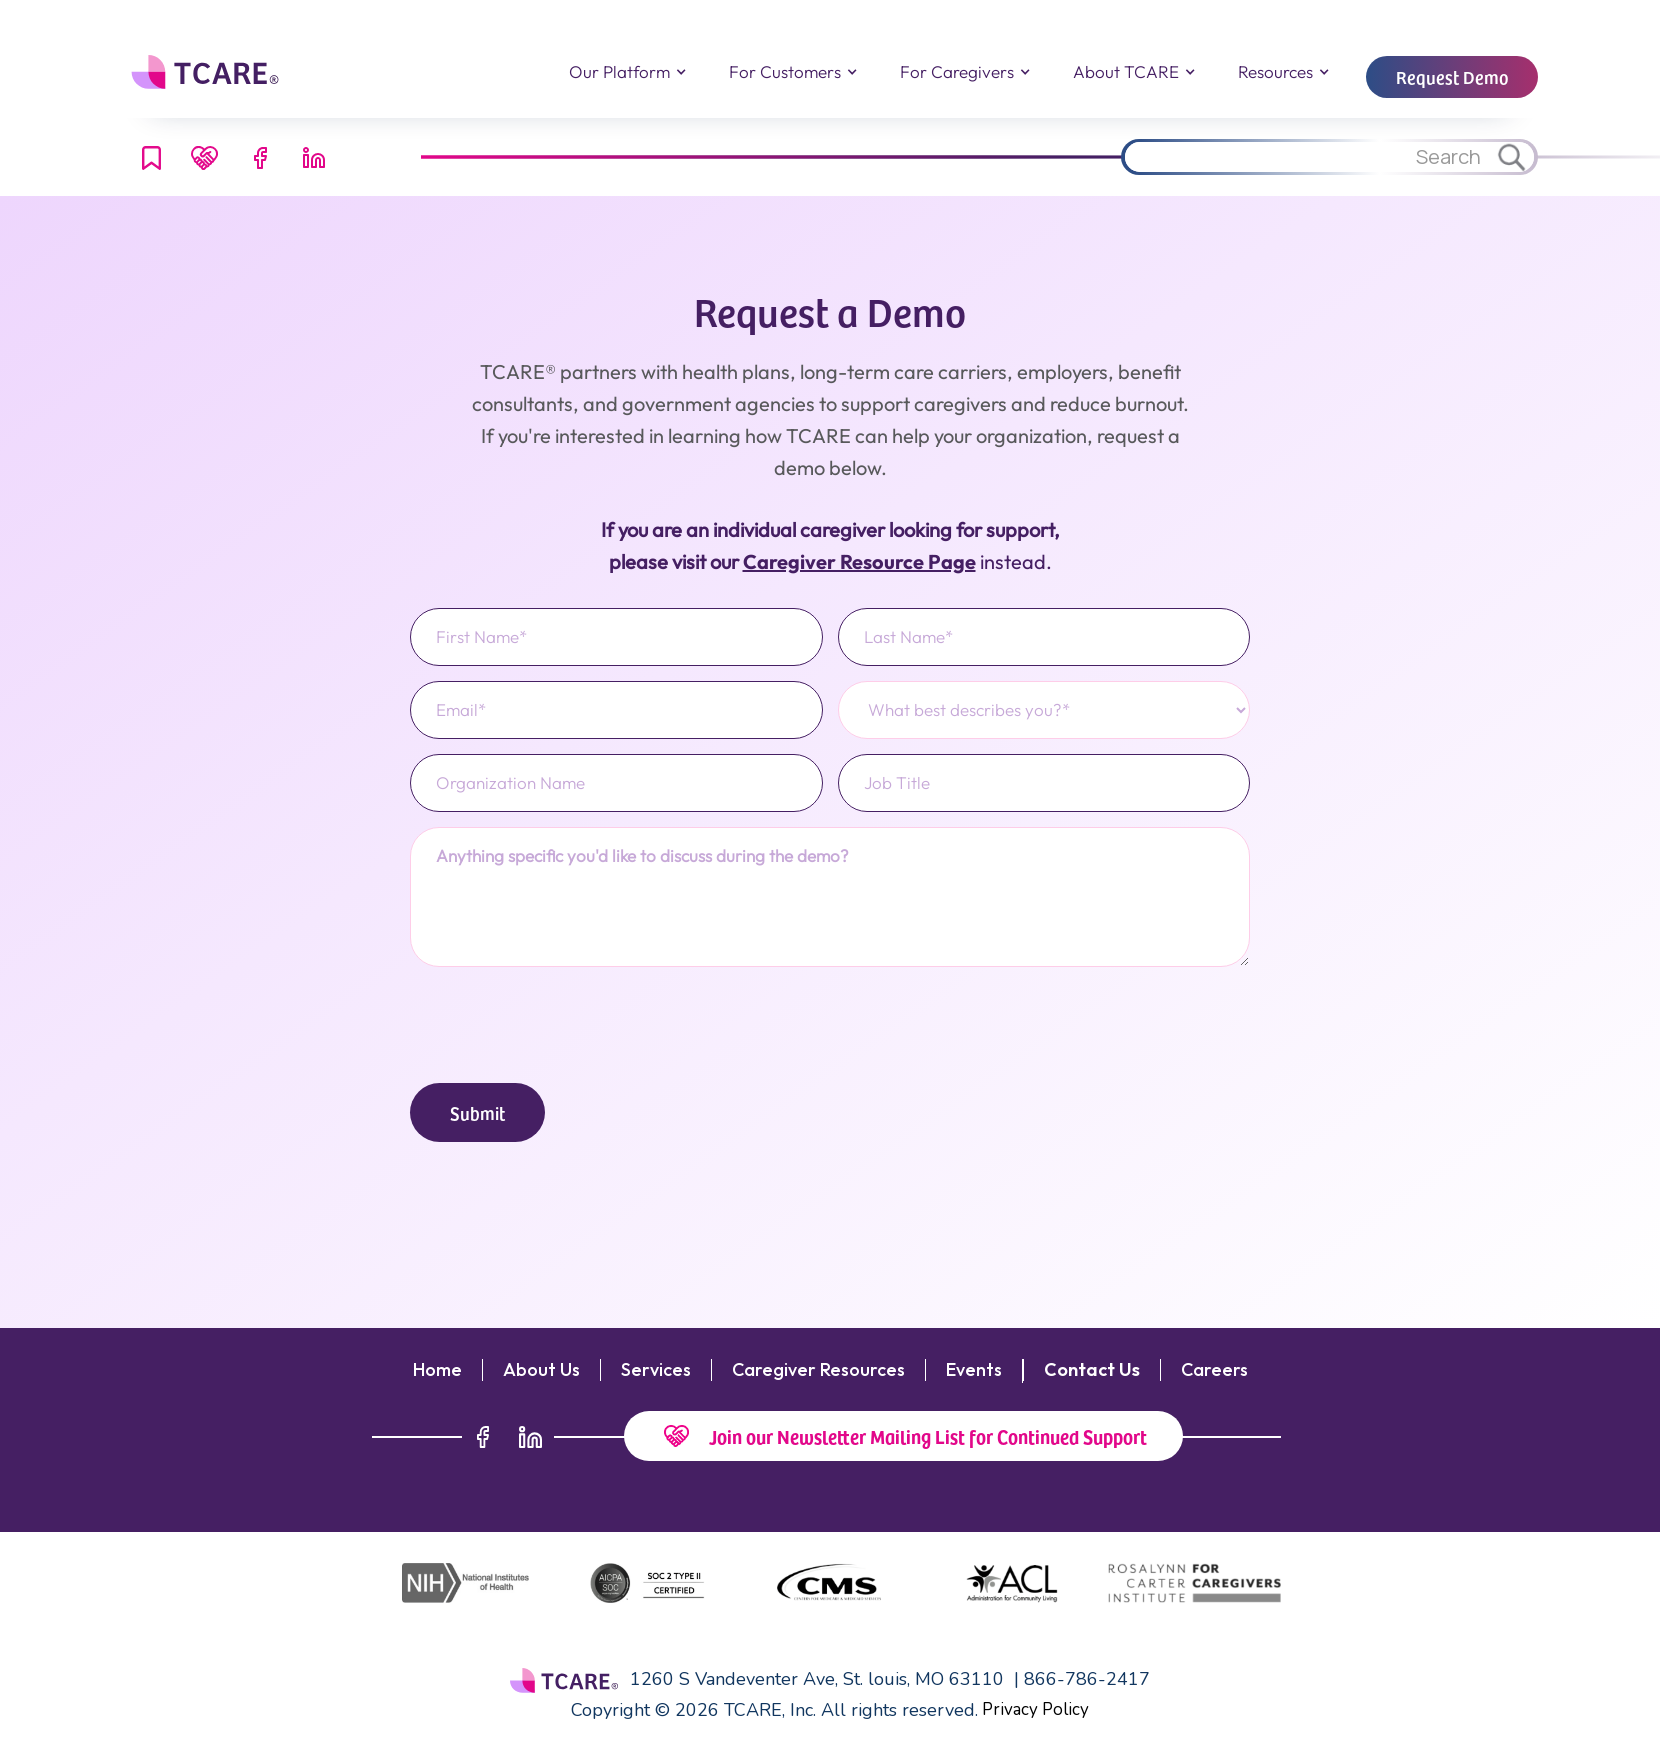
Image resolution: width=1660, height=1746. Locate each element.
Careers (1214, 1370)
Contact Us (1092, 1370)
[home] (207, 72)
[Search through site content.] (1305, 157)
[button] (627, 72)
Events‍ (974, 1370)
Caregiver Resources (818, 1370)
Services (656, 1370)
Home (437, 1370)
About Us (541, 1370)
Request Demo (1452, 76)
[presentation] (562, 1021)
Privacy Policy (1035, 1709)
